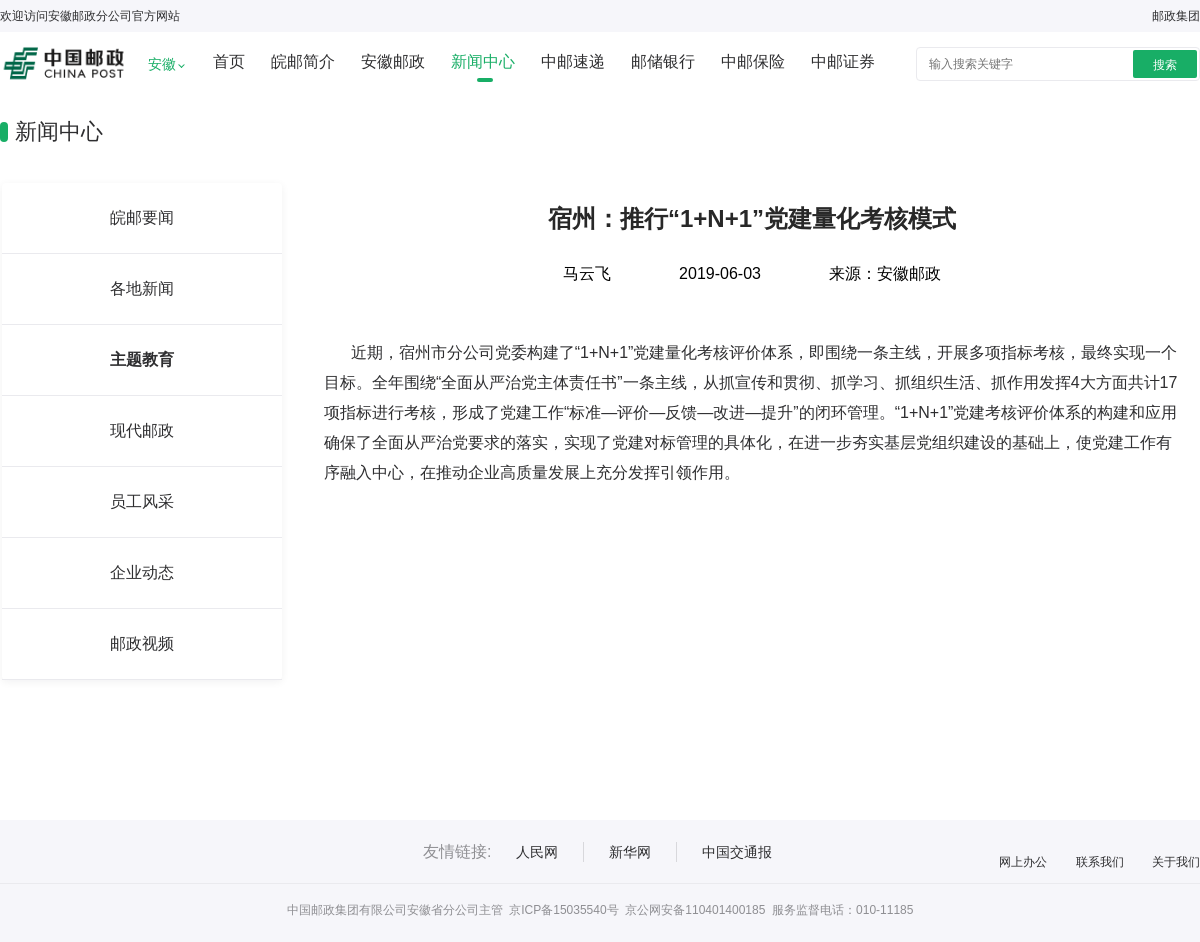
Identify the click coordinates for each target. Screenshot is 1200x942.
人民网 (537, 852)
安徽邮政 (393, 61)
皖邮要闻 (142, 217)
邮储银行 (663, 61)
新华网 (630, 852)
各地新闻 (142, 288)
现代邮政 (142, 430)
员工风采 (142, 501)
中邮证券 (843, 61)
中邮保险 (753, 61)
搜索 (1165, 65)
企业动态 (142, 572)
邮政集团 (1176, 16)
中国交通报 (737, 852)
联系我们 (1100, 862)
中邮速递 (573, 61)
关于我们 (1176, 862)
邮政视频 (142, 643)
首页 (229, 61)
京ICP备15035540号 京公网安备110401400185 (637, 910)
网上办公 (1023, 862)
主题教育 (142, 359)
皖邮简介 (303, 61)
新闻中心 (483, 61)
